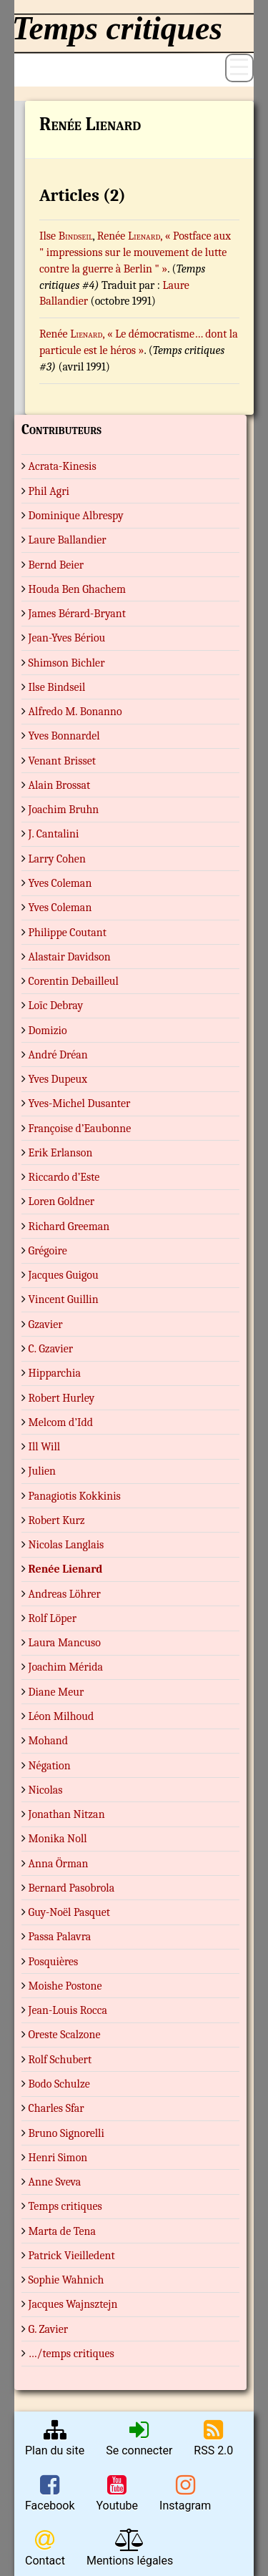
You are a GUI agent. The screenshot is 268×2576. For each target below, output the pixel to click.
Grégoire (48, 1250)
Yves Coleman (60, 883)
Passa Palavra (60, 1936)
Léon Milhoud (61, 1716)
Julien (42, 1471)
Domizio (48, 1030)
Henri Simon (58, 2157)
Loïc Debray (56, 1005)
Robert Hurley (62, 1398)
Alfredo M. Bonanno (75, 711)
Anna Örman (59, 1863)
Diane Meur (56, 1692)
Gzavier (46, 1324)
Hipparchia (55, 1373)
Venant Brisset (62, 760)
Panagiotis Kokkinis (75, 1496)
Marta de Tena (62, 2231)
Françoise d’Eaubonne (80, 1128)
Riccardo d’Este (64, 1177)
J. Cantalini (54, 833)
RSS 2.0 (213, 2438)
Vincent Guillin (64, 1299)
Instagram (185, 2493)
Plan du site (54, 2438)
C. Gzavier (51, 1348)
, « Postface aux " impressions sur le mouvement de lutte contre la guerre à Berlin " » (135, 252)
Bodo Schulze (59, 2084)
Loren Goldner (62, 1201)
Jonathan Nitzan (67, 1814)
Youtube (117, 2493)
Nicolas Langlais (66, 1544)
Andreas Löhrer (65, 1594)
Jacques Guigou (64, 1275)
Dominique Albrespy (76, 515)
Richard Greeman (69, 1226)
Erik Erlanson (61, 1152)
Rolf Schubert (60, 2059)
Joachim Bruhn (64, 809)
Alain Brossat (60, 785)
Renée (129, 236)
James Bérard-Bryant (77, 613)
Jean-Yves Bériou (67, 637)
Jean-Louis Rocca (68, 2010)
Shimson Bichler (67, 663)
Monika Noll (58, 1838)
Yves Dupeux (58, 1079)
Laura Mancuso (65, 1642)
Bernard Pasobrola (72, 1888)
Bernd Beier (56, 565)
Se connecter (139, 2438)
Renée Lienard (66, 1569)
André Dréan (58, 1054)
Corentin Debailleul (74, 981)
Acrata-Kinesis (62, 466)
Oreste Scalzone (65, 2034)
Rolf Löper (52, 1618)
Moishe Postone (65, 1986)
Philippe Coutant (67, 932)
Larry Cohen (57, 858)
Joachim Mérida (66, 1667)
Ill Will (45, 1446)
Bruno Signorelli (66, 2133)
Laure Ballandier (67, 540)
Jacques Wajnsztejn (73, 2304)
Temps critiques (65, 2206)
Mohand (49, 1740)
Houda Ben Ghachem (77, 589)
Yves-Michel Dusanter (80, 1103)
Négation (50, 1765)
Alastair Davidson (70, 956)
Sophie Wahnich (66, 2279)
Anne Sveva (55, 2182)
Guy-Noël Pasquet (69, 1912)
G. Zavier (49, 2329)
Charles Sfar (56, 2108)
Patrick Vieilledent (72, 2255)
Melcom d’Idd (61, 1422)
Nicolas (46, 1790)
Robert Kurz (57, 1520)
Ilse (65, 236)
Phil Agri (49, 491)
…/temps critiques (71, 2353)
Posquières (54, 1961)
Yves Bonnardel (64, 735)
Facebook (49, 2493)
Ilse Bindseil (57, 687)
